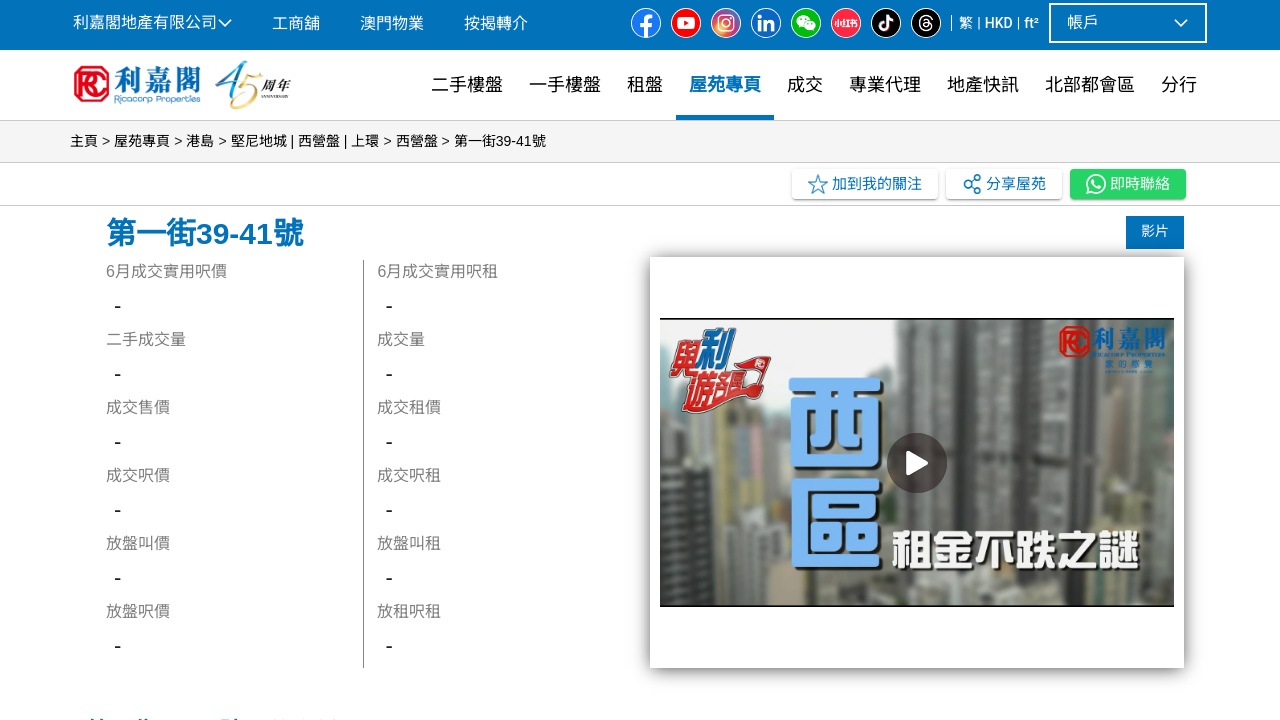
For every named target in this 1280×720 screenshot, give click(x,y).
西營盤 (417, 141)
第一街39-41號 (500, 141)
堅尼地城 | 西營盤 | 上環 (305, 141)
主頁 (84, 141)
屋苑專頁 (142, 141)
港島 (200, 141)
